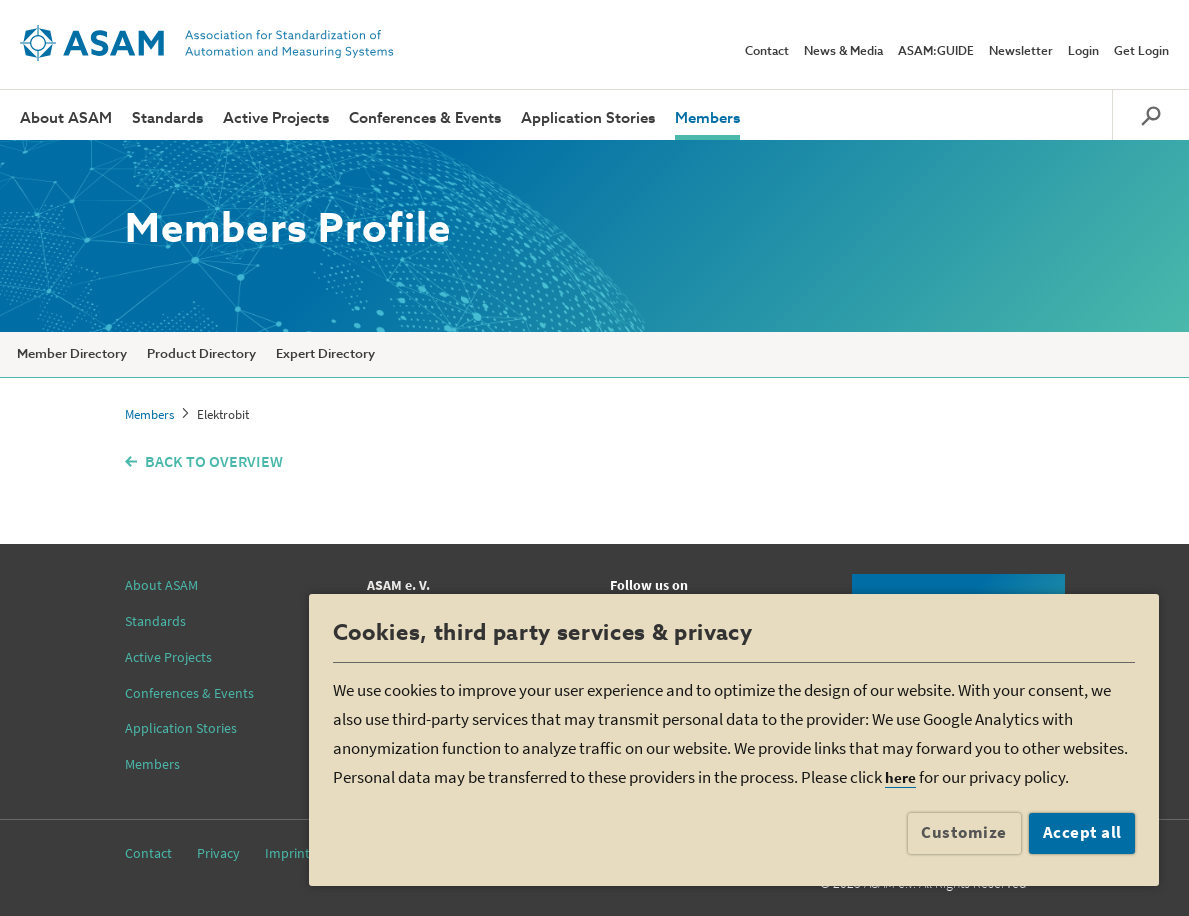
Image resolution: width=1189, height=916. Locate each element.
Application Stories (588, 118)
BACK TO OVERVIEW (214, 461)
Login (1083, 52)
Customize (964, 832)
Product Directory (201, 354)
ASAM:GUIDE (936, 52)
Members (707, 118)
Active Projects (276, 118)
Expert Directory (325, 354)
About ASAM (66, 118)
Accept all (1082, 832)
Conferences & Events (425, 118)
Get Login (1141, 52)
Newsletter (1021, 52)
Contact (767, 52)
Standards (167, 118)
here (900, 777)
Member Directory (72, 354)
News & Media (843, 52)
